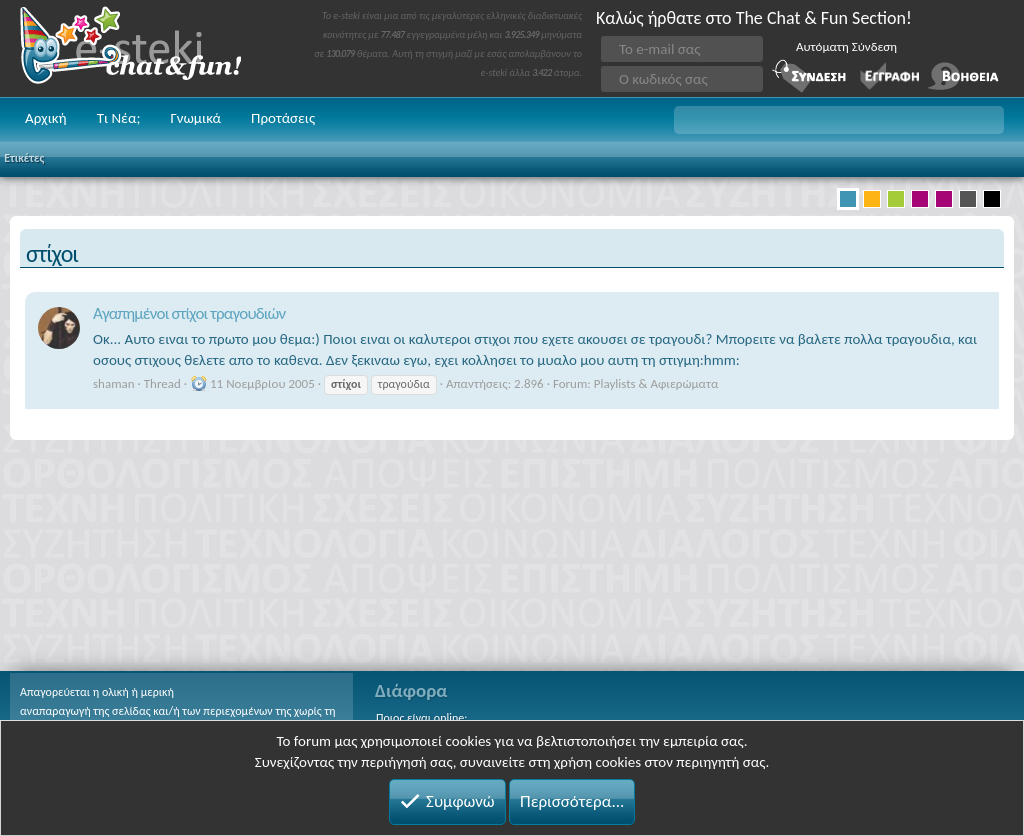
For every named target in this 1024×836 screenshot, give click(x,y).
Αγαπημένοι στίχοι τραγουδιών (189, 313)
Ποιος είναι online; (421, 718)
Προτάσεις (283, 118)
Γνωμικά (195, 118)
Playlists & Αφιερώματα (656, 383)
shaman (114, 383)
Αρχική (46, 118)
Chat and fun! (145, 48)
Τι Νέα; (119, 118)
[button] (839, 120)
